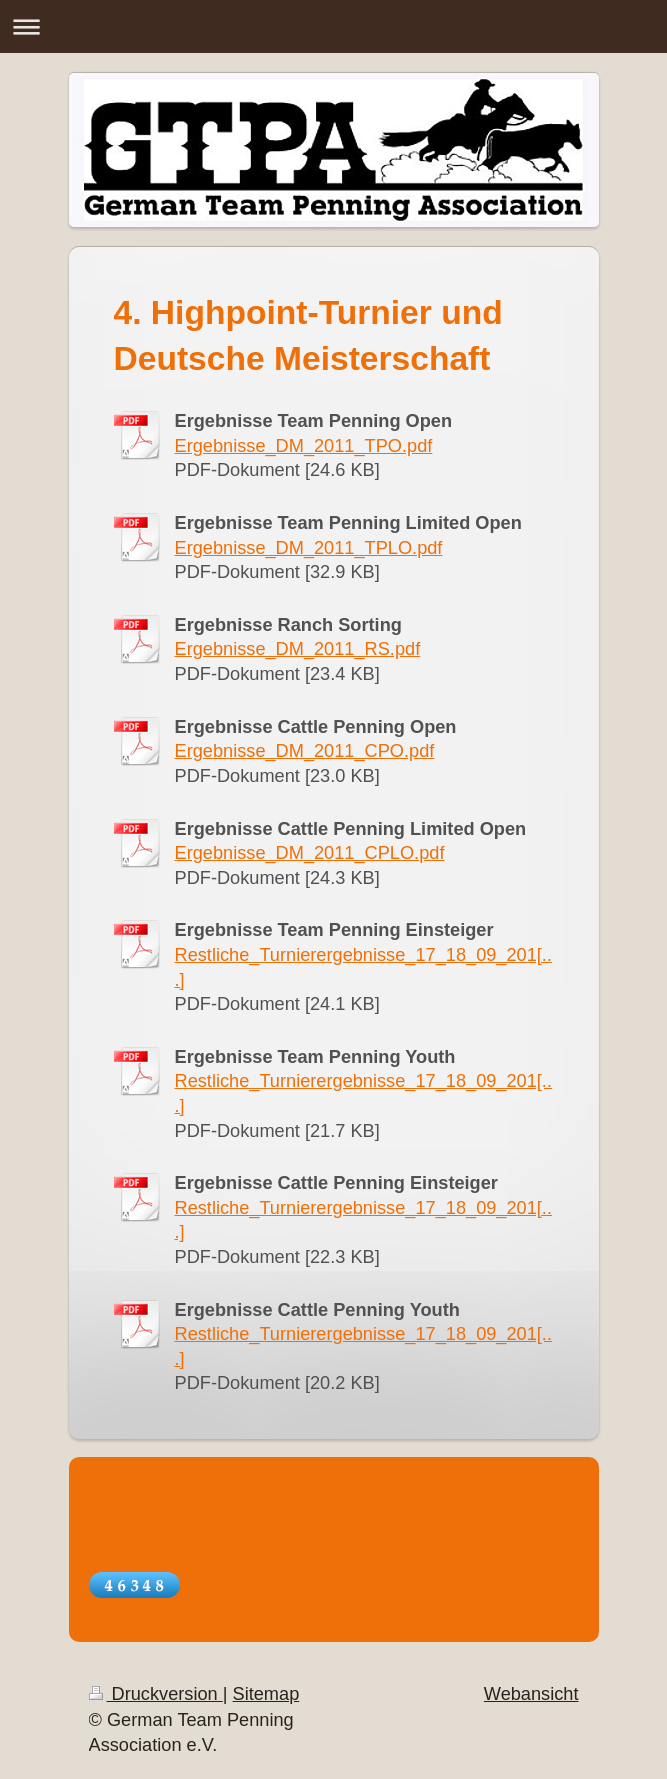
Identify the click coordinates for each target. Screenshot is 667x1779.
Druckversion (156, 1694)
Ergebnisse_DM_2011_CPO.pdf (305, 751)
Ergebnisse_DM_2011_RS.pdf (298, 649)
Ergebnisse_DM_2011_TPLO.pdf (309, 548)
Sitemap (266, 1694)
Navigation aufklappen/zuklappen (333, 26)
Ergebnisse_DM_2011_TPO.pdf (304, 446)
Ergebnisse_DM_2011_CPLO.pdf (310, 853)
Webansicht (531, 1694)
